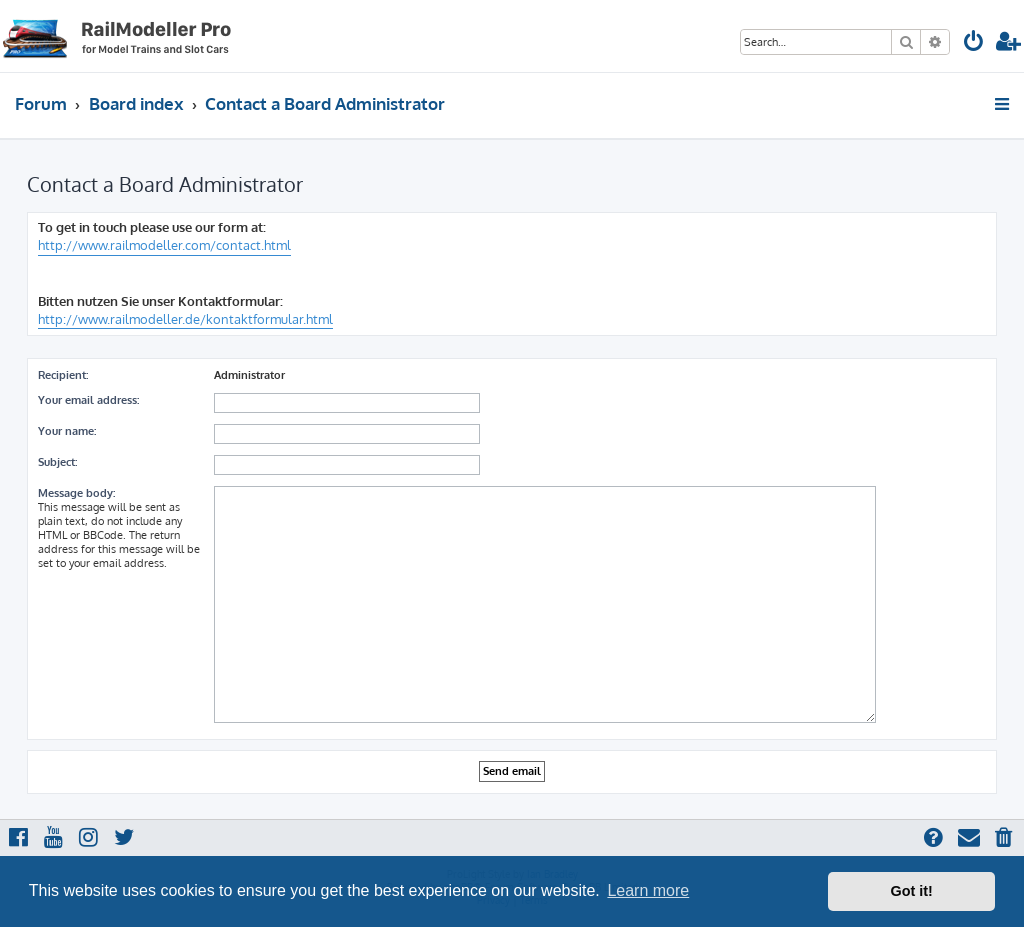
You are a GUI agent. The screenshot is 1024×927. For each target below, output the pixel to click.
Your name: (67, 431)
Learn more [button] (648, 890)
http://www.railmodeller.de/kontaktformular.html (185, 319)
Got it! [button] (912, 891)
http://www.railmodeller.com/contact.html (164, 245)
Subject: (57, 462)
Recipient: (63, 375)
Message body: (76, 493)
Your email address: (88, 400)
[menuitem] (974, 43)
